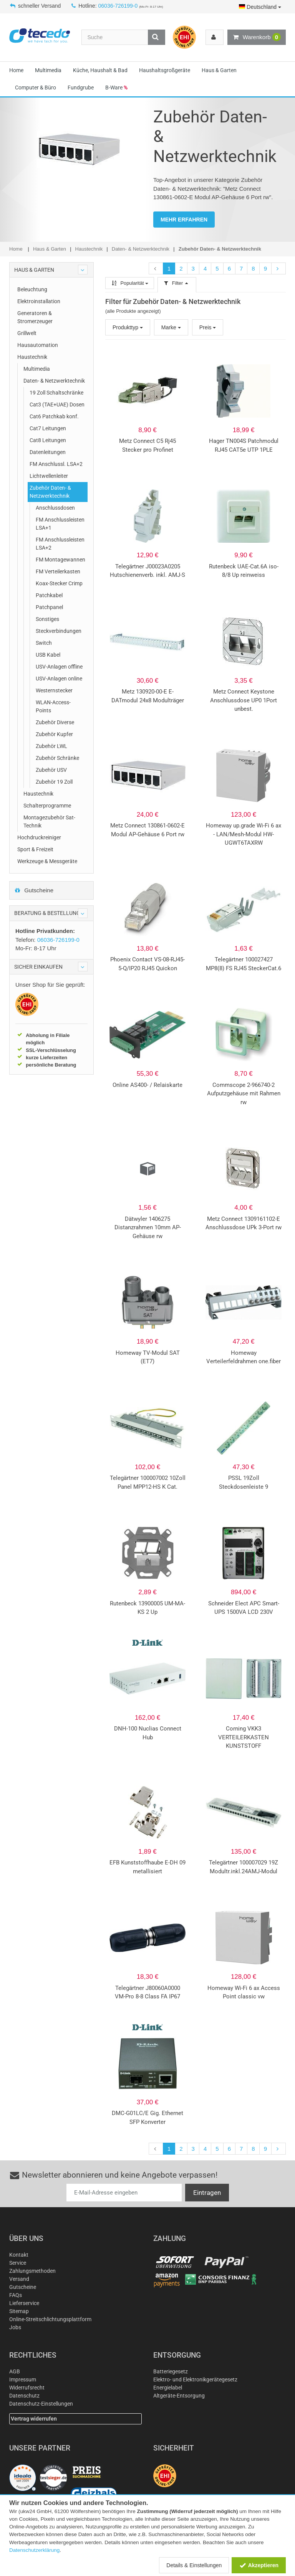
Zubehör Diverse (55, 722)
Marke (171, 327)
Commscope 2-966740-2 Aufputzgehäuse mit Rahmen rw (243, 1094)
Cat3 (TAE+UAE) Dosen (57, 404)
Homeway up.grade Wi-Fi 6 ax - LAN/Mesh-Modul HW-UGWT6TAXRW (243, 834)
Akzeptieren (258, 2565)
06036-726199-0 (118, 6)
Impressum (22, 2379)
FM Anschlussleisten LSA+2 (60, 544)
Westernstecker (54, 690)
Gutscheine (33, 890)
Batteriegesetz (170, 2371)
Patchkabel (49, 595)
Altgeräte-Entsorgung (179, 2396)
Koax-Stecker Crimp (59, 583)
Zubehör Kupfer (54, 734)
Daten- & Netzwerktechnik (54, 381)
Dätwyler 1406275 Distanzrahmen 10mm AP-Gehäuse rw (147, 1227)
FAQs (15, 2295)
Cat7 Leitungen (48, 428)
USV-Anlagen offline (59, 667)
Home (16, 70)
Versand (19, 2279)
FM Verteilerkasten (58, 571)
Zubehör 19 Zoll (54, 782)
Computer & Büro (35, 87)
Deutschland (260, 7)
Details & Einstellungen (194, 2565)
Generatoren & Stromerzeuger (35, 317)
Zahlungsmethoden (32, 2271)
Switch (44, 643)
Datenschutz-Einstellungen (41, 2404)
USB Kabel (48, 655)
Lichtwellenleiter (49, 476)
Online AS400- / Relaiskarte (147, 1085)
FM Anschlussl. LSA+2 (56, 464)
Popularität (129, 283)
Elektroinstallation (38, 301)
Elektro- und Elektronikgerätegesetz (195, 2379)
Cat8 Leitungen (48, 440)
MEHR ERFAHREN (184, 219)
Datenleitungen (48, 452)
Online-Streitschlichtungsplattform (50, 2319)
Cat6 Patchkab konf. (54, 416)
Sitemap (19, 2311)
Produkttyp (128, 327)
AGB (14, 2371)
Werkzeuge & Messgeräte (47, 861)
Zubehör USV (51, 770)
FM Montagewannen (60, 559)
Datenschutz (24, 2396)
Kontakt (18, 2255)
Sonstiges (47, 619)
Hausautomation (37, 345)
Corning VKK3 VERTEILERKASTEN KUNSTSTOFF (243, 1737)
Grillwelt (26, 333)
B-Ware (116, 87)
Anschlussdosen (55, 508)
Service (17, 2263)
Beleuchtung (32, 289)
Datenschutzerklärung (34, 2550)
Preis (207, 327)
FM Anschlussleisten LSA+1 (60, 524)
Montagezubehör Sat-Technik (49, 821)
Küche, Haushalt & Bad (100, 70)
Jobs (15, 2327)
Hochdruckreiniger (39, 837)
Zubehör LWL (51, 746)
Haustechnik (32, 357)
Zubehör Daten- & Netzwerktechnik (50, 492)
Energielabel (167, 2387)
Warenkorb (256, 37)
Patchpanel (49, 607)
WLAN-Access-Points (53, 706)
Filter (176, 283)
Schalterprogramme (47, 806)
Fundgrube (81, 87)
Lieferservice (24, 2303)
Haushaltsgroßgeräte (164, 70)
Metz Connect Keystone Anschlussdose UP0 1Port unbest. (243, 700)
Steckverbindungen (58, 631)
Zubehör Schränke (57, 758)
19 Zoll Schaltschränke (56, 393)
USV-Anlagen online (59, 678)
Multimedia (48, 70)
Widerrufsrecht (27, 2387)
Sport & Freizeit (35, 849)
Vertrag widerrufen (34, 2419)
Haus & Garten (219, 70)
